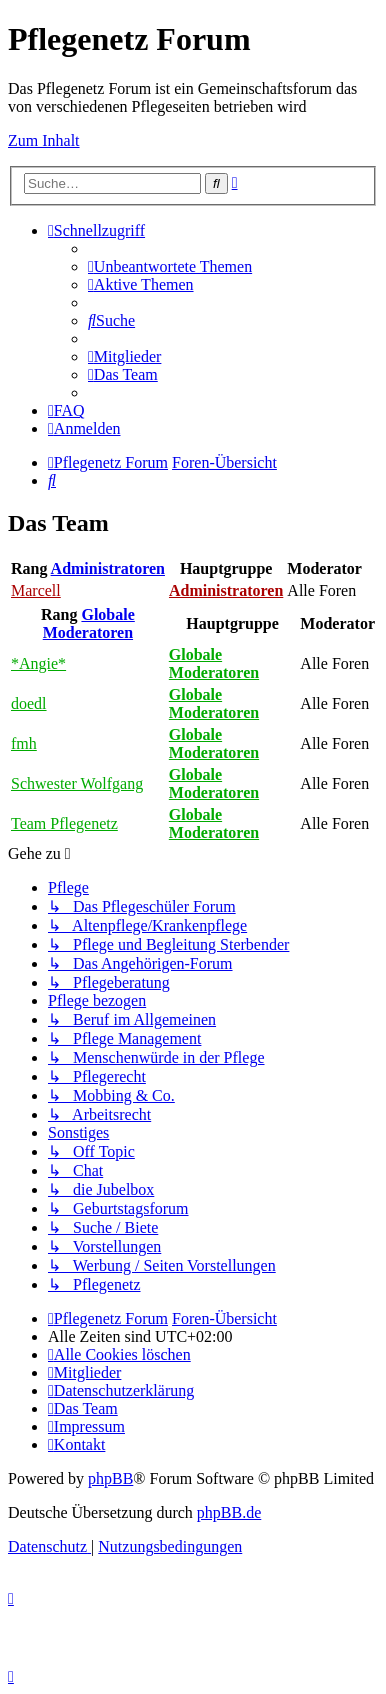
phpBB (110, 1478)
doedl (29, 703)
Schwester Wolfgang (77, 783)
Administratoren (108, 568)
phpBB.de (229, 1512)
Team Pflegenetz (64, 823)
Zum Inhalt (44, 140)
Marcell (36, 590)
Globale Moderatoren (89, 623)
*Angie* (38, 663)
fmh (24, 743)
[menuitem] (170, 266)
